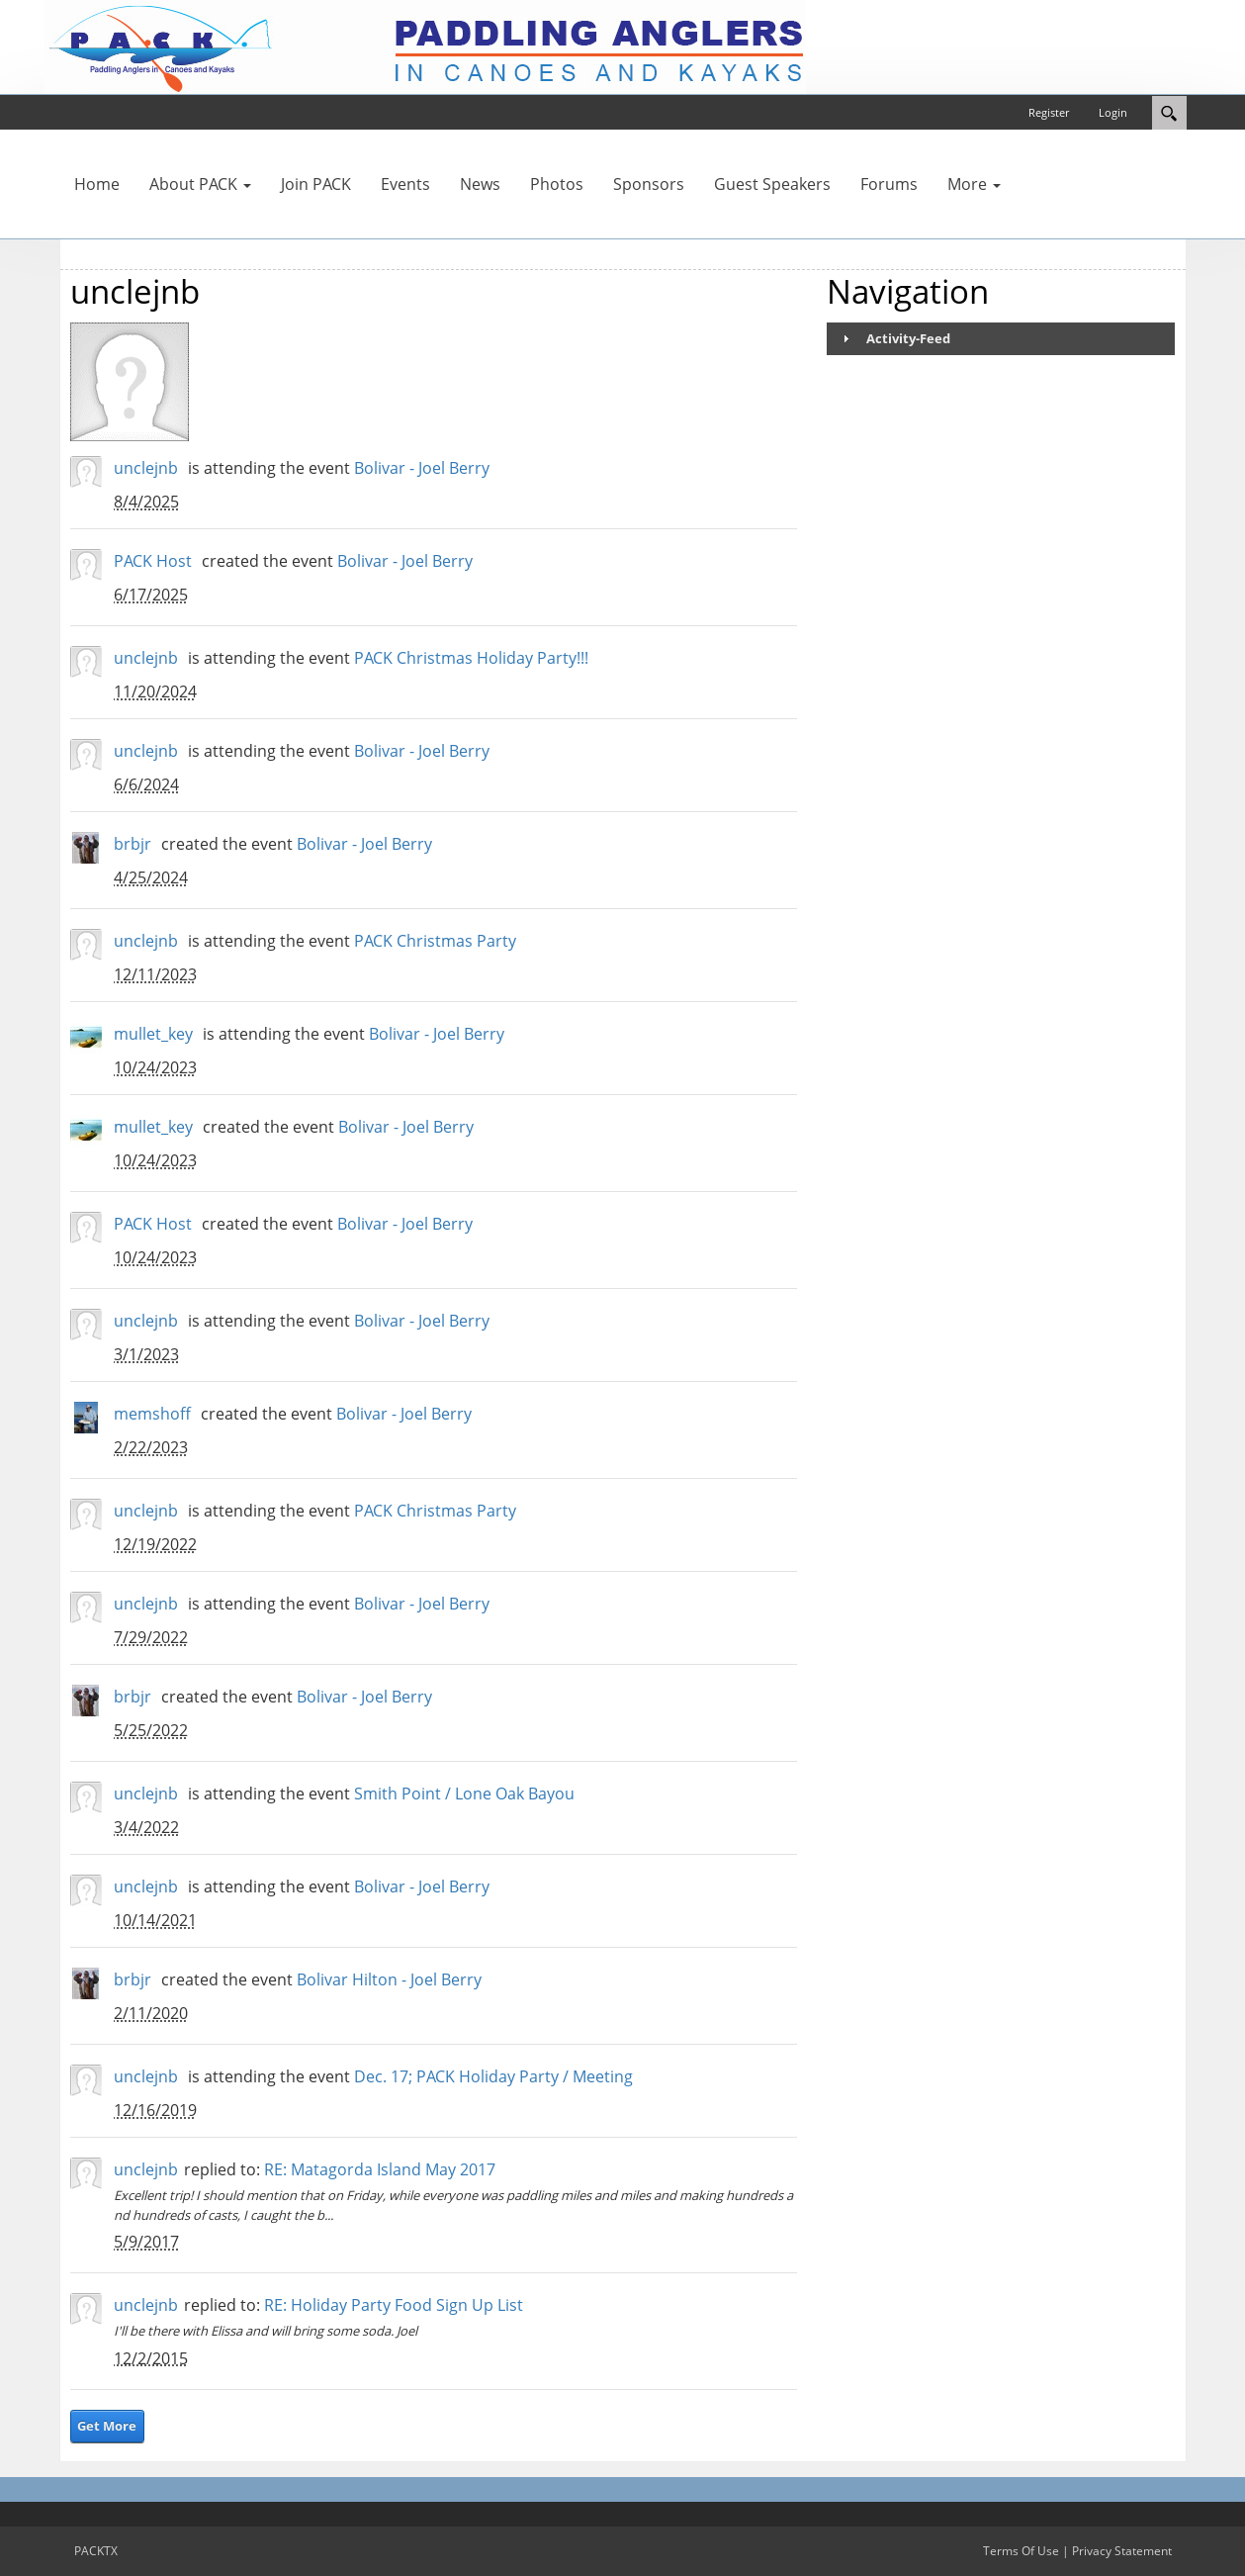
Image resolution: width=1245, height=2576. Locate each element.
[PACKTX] (425, 45)
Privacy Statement (1122, 2550)
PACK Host (153, 561)
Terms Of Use (1021, 2550)
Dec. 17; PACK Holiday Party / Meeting (493, 2076)
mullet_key (153, 1034)
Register (1048, 112)
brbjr (132, 844)
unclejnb (146, 468)
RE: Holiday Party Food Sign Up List (393, 2305)
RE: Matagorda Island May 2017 (379, 2169)
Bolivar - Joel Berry (421, 468)
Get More (106, 2426)
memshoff (152, 1414)
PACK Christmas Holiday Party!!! (471, 658)
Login (1113, 112)
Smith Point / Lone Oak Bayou (464, 1793)
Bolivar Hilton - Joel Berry (389, 1979)
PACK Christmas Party (435, 941)
